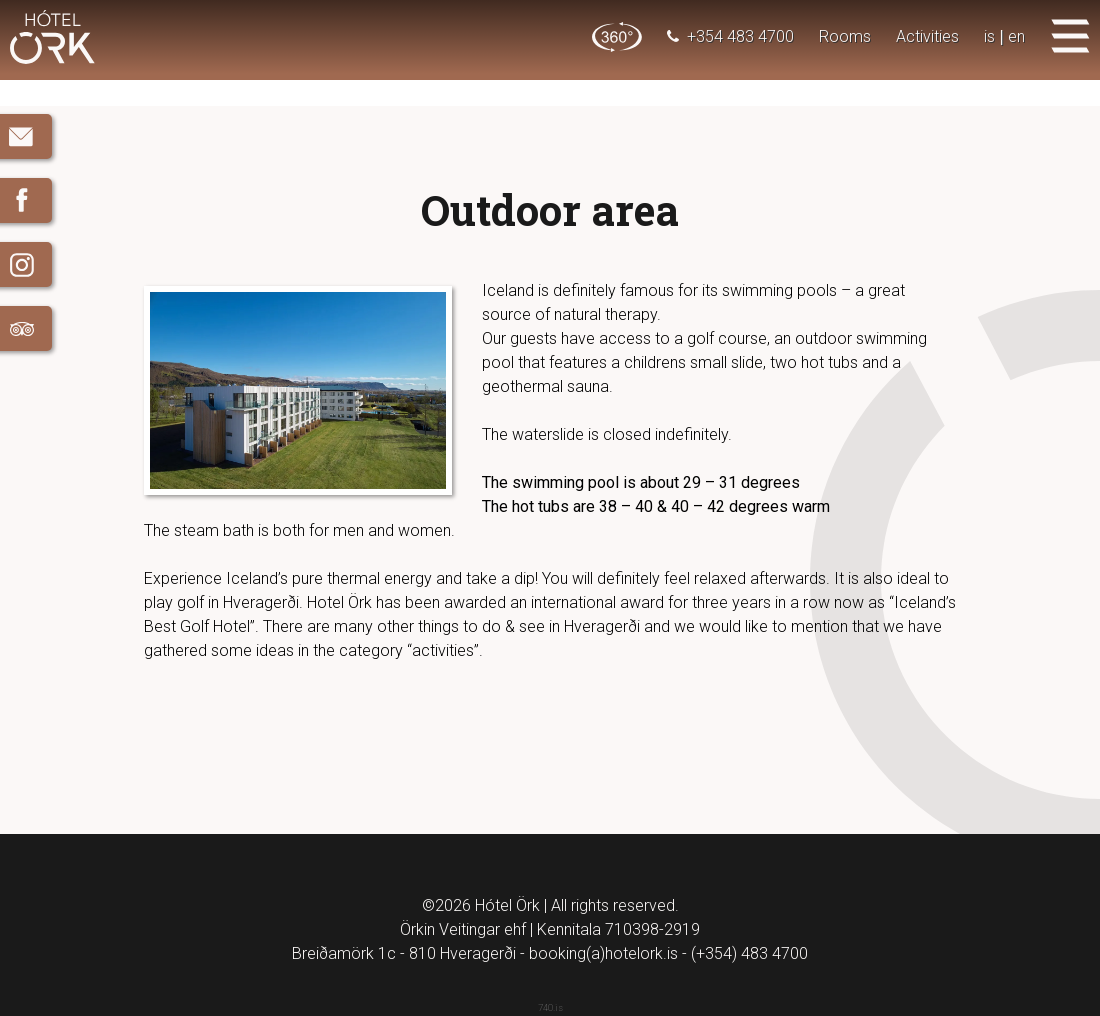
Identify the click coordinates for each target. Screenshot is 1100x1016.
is (989, 36)
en (1016, 36)
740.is (550, 1007)
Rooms (845, 36)
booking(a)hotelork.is (603, 953)
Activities (927, 36)
